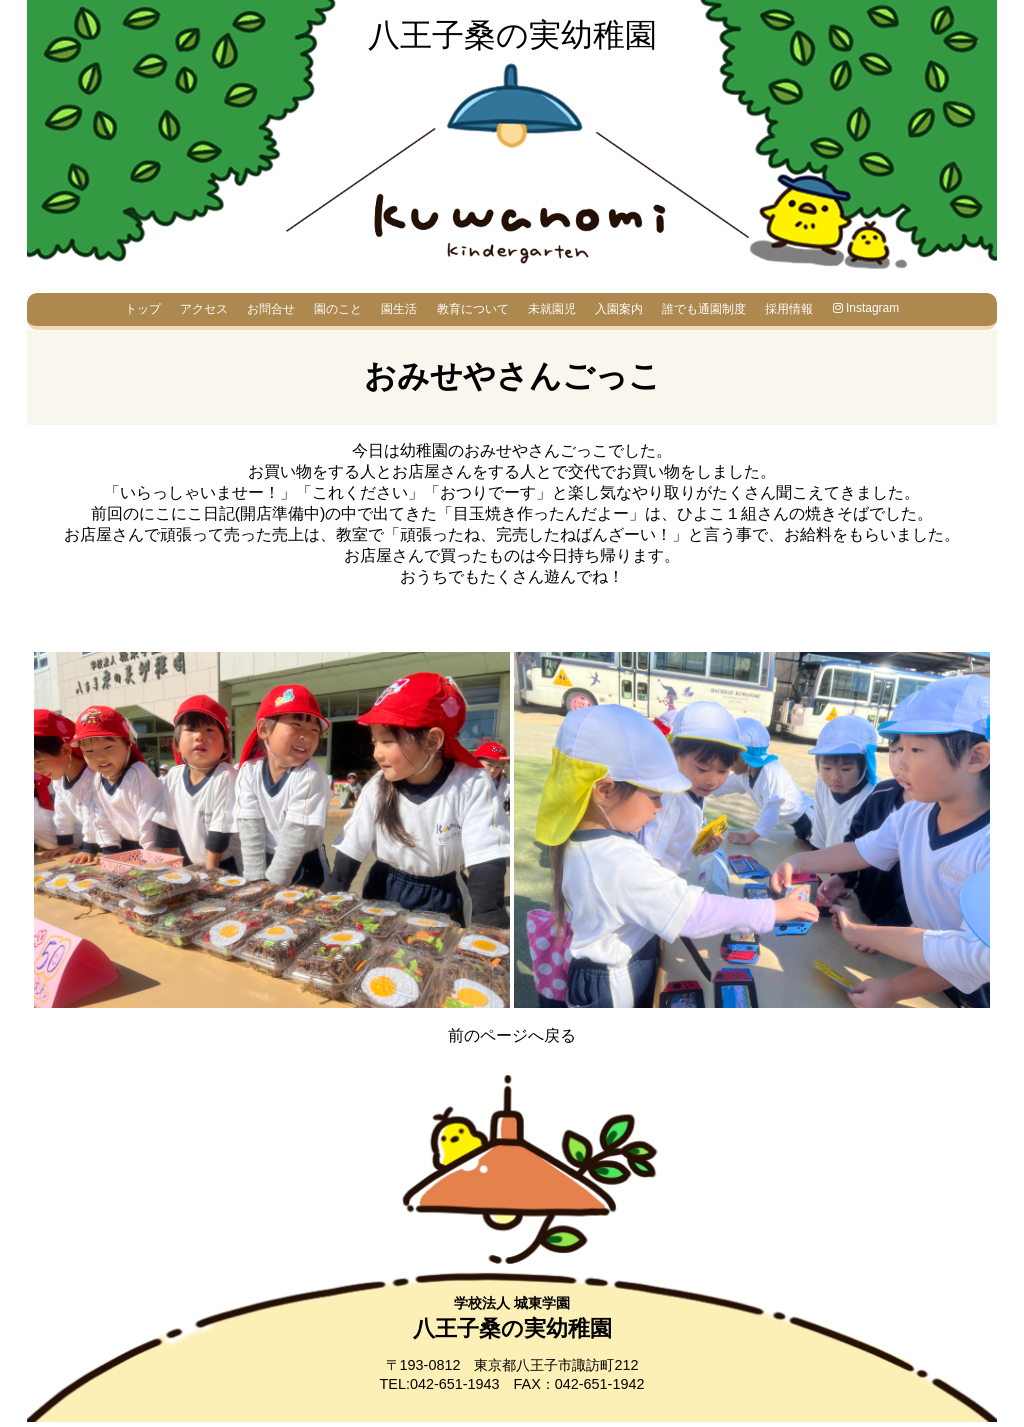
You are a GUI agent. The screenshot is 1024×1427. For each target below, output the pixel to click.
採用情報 (789, 309)
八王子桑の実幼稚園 (512, 35)
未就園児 (552, 309)
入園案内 (619, 309)
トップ (143, 309)
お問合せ (271, 309)
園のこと (338, 309)
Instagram (866, 308)
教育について (473, 309)
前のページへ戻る (512, 1035)
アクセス (204, 309)
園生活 (399, 309)
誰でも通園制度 (704, 309)
